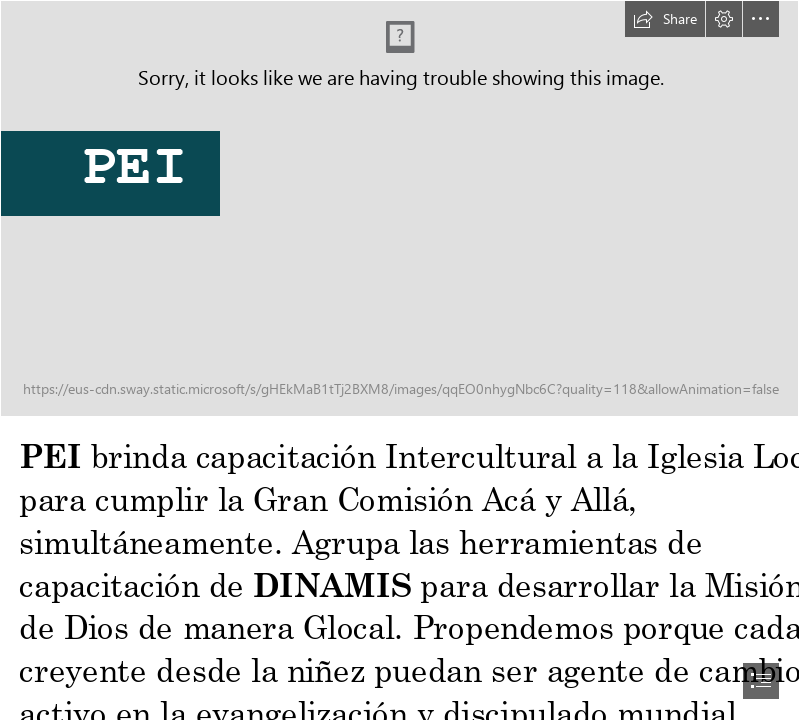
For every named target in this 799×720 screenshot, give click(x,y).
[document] (399, 360)
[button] (665, 19)
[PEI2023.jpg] (399, 208)
